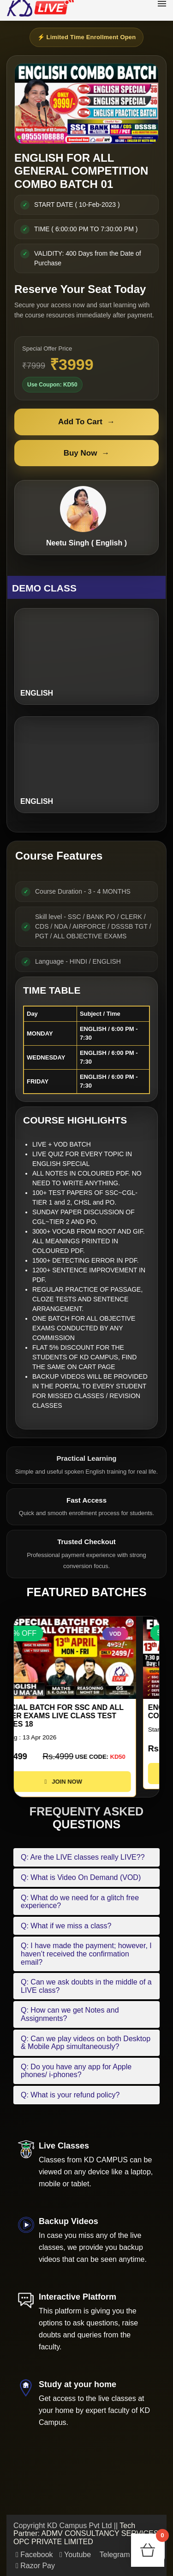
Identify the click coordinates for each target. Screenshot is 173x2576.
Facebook (34, 2554)
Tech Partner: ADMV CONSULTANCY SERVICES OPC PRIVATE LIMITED (85, 2534)
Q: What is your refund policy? (70, 2095)
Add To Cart (86, 422)
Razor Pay (35, 2566)
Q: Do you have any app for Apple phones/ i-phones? (76, 2071)
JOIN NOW (86, 1781)
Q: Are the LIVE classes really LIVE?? (83, 1857)
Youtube (75, 2554)
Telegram (114, 2554)
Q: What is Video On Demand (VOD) (81, 1877)
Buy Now (87, 453)
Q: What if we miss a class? (66, 1926)
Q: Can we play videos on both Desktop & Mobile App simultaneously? (85, 2043)
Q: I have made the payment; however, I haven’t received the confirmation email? (86, 1954)
